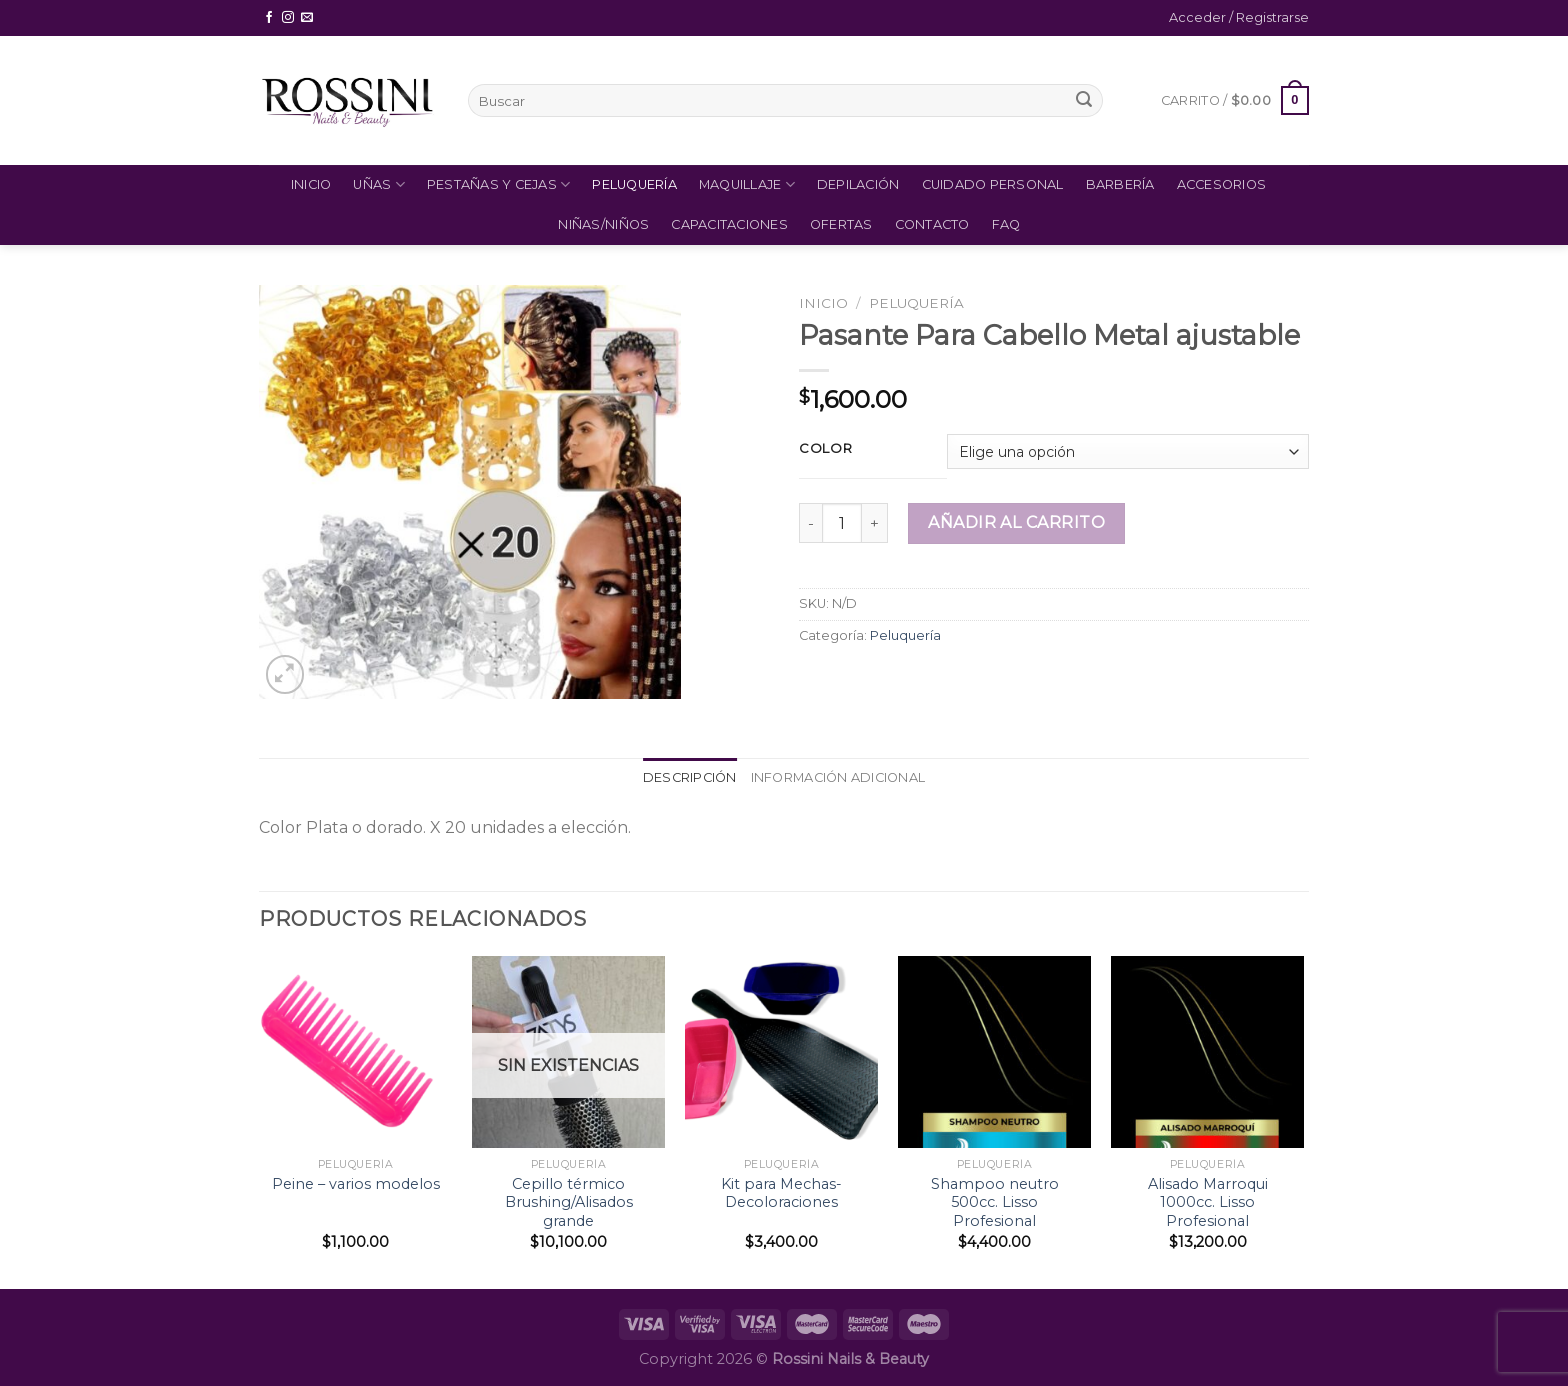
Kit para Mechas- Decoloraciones (781, 1193)
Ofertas (841, 224)
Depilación (858, 184)
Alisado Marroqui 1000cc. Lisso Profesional (1208, 1202)
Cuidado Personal (993, 184)
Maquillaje (747, 184)
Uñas (378, 184)
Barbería (1120, 184)
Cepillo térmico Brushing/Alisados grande (569, 1202)
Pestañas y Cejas (499, 184)
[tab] (690, 778)
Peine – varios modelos (356, 1184)
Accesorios (1222, 184)
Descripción (690, 777)
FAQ (1006, 224)
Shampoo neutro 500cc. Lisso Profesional (995, 1202)
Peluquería (634, 184)
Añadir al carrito (1016, 522)
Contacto (932, 224)
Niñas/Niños (603, 224)
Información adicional (838, 777)
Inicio (311, 184)
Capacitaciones (729, 224)
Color (826, 449)
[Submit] (1084, 101)
